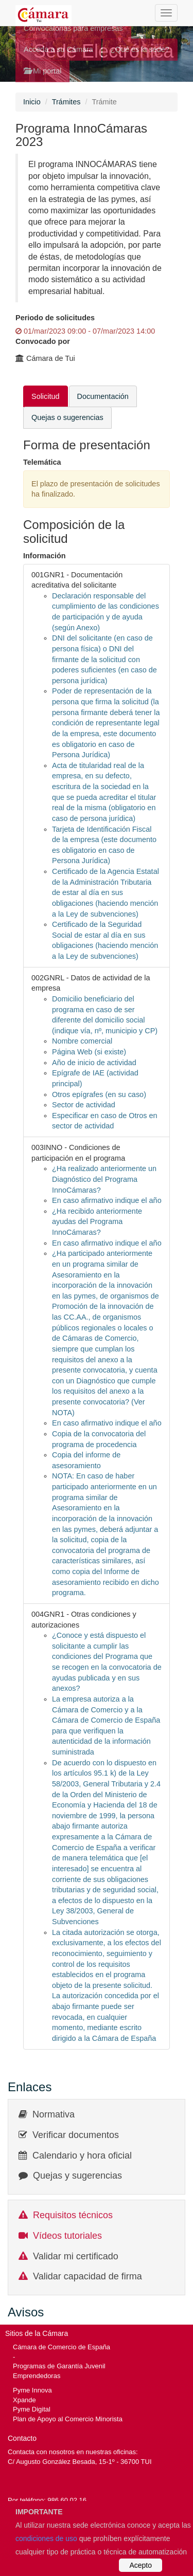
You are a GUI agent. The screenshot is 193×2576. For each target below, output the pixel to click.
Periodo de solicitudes (55, 318)
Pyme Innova (32, 2390)
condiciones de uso (46, 2538)
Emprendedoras (36, 2376)
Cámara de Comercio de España (61, 2347)
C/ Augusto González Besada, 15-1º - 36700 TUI (80, 2461)
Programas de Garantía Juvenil (59, 2366)
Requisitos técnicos (73, 2215)
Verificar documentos (75, 2135)
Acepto (140, 2565)
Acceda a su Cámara (58, 49)
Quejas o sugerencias (67, 417)
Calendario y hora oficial (82, 2155)
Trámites (66, 102)
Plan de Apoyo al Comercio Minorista (67, 2419)
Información (44, 556)
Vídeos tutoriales (67, 2236)
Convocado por (42, 341)
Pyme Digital (31, 2409)
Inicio (32, 102)
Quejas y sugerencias (77, 2175)
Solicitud (45, 396)
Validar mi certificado (75, 2256)
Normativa (53, 2114)
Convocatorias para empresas (73, 28)
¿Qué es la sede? (140, 49)
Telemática (42, 462)
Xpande (24, 2400)
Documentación (103, 396)
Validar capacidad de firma (87, 2276)
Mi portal (42, 71)
